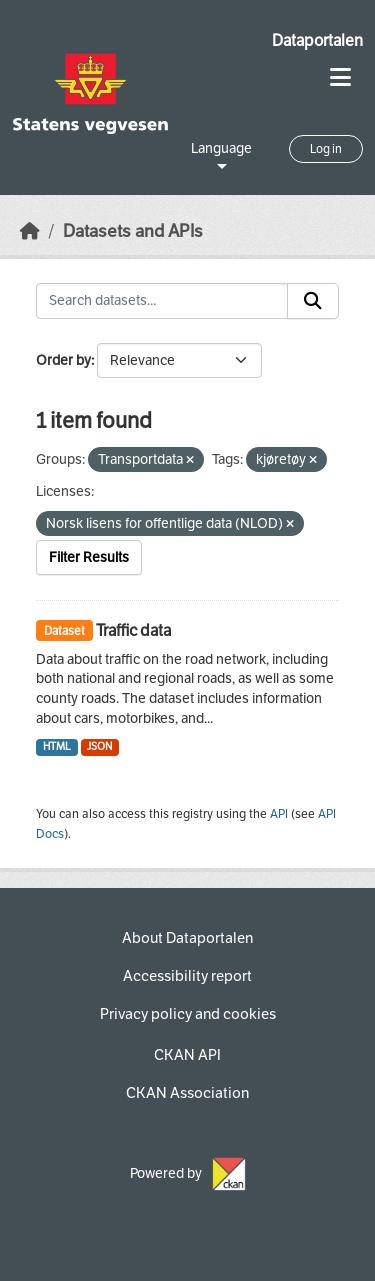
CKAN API (187, 1055)
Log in (326, 149)
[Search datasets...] (162, 301)
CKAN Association (187, 1093)
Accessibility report (187, 976)
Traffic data (133, 630)
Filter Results (89, 557)
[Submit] (313, 301)
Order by (63, 360)
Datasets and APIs (133, 231)
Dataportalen (317, 40)
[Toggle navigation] (340, 77)
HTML (57, 746)
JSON (99, 746)
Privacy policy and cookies (188, 1014)
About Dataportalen (187, 938)
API (279, 814)
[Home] (30, 231)
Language (221, 148)
